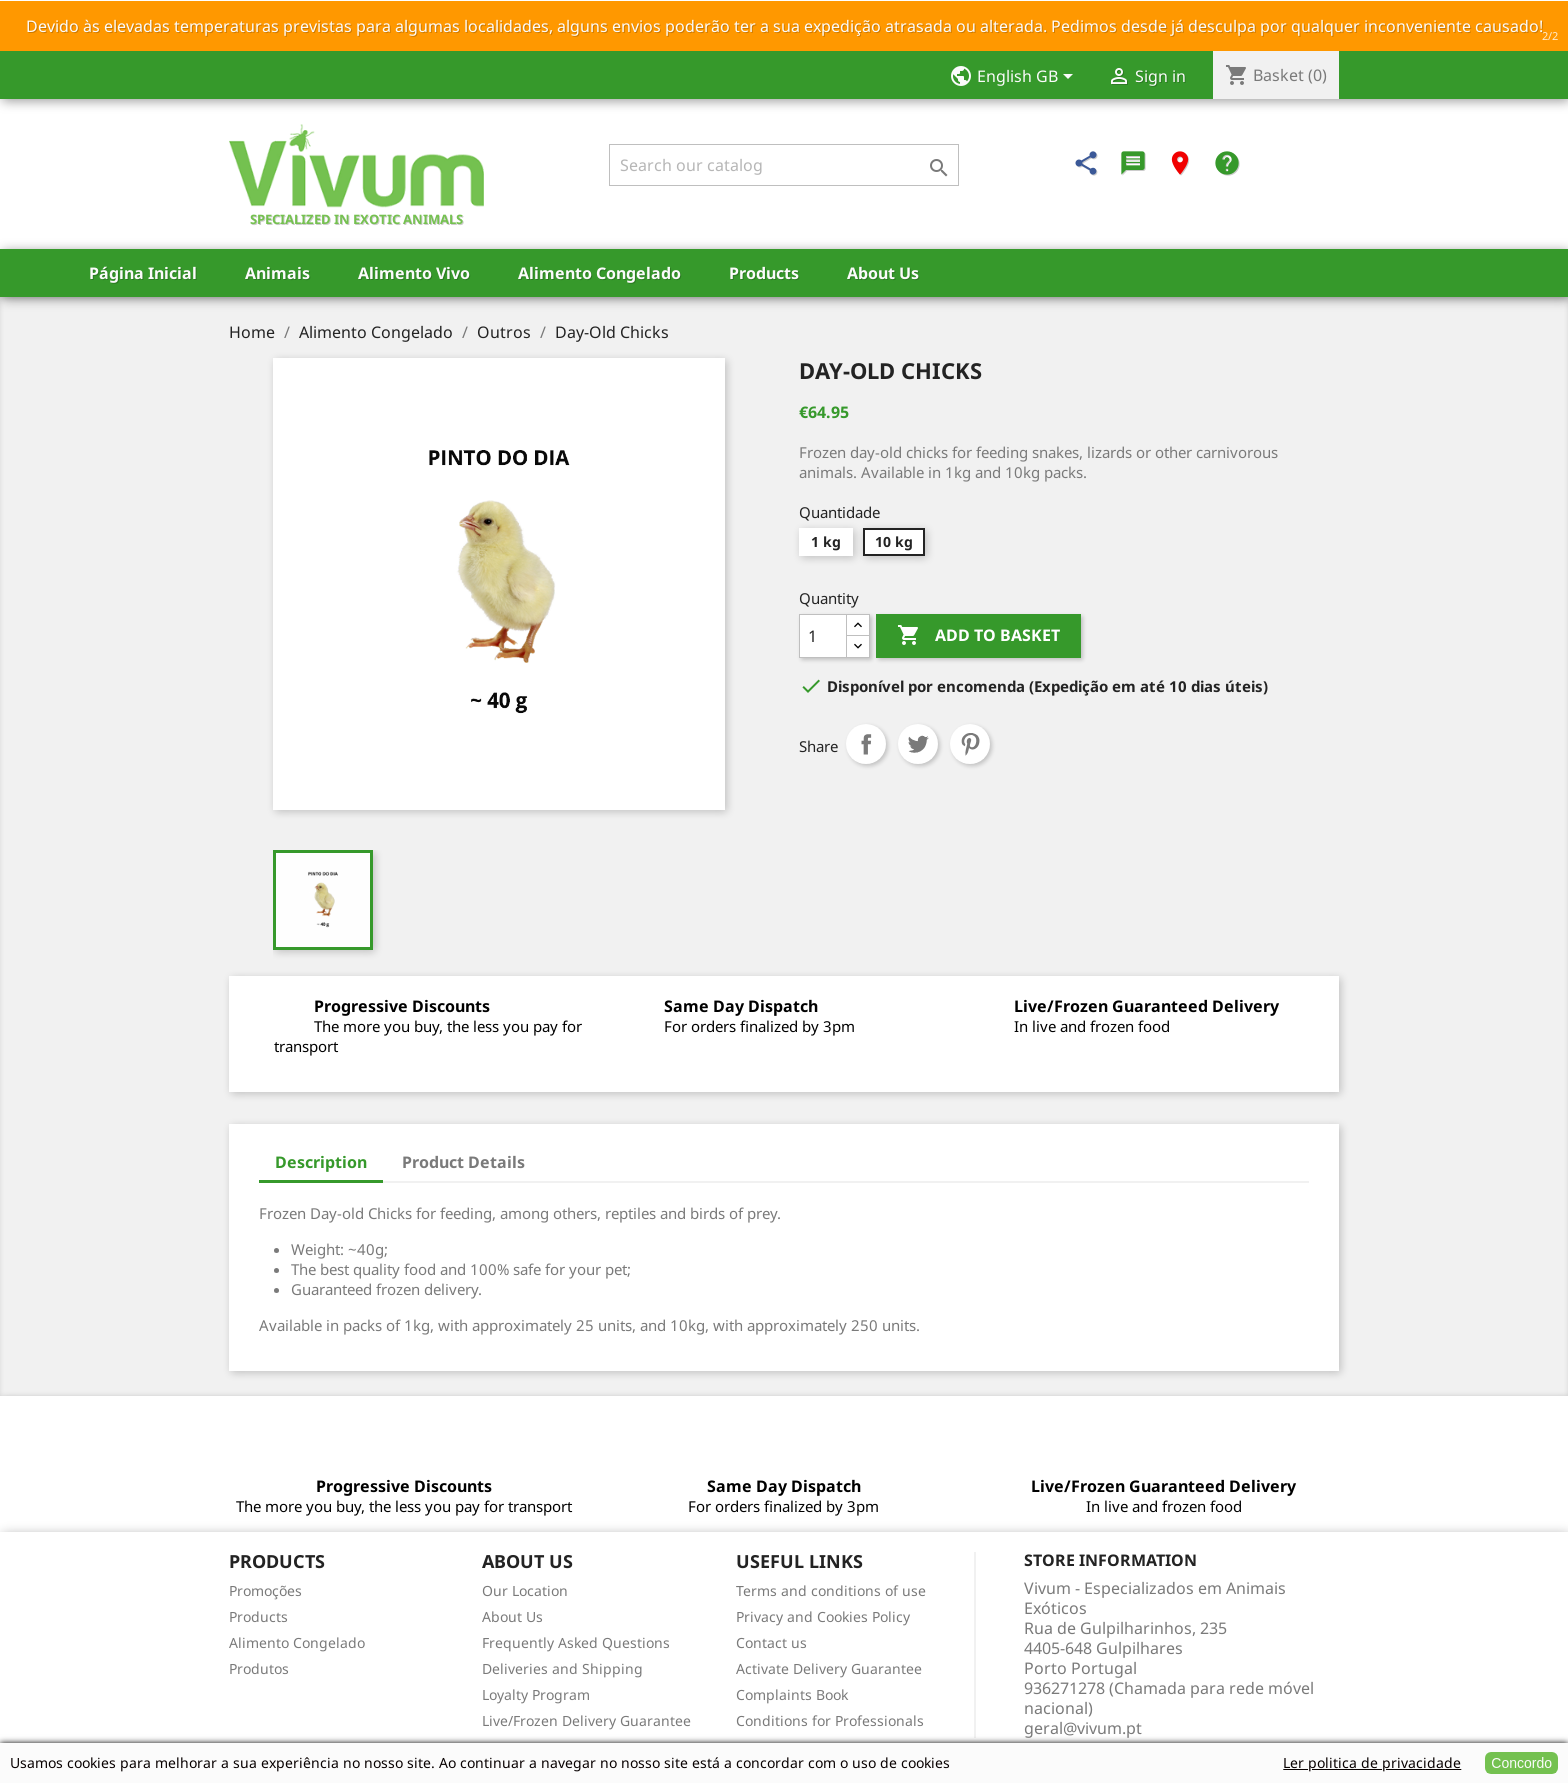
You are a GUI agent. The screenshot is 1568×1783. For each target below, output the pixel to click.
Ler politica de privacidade (1372, 1762)
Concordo (1521, 1763)
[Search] (784, 165)
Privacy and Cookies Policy (823, 1616)
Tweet (918, 744)
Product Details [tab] (463, 1162)
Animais (277, 273)
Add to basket (978, 636)
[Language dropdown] (1017, 78)
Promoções (265, 1590)
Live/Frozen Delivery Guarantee (586, 1720)
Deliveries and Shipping (562, 1668)
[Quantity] (823, 636)
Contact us (771, 1642)
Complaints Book (792, 1694)
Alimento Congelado (599, 273)
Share (866, 744)
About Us (883, 273)
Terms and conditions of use (831, 1590)
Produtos (259, 1668)
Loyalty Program (536, 1694)
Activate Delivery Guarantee (829, 1668)
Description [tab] (321, 1162)
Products (764, 273)
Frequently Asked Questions (576, 1642)
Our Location (525, 1590)
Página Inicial (143, 273)
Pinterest (970, 744)
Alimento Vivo (414, 273)
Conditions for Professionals (830, 1720)
